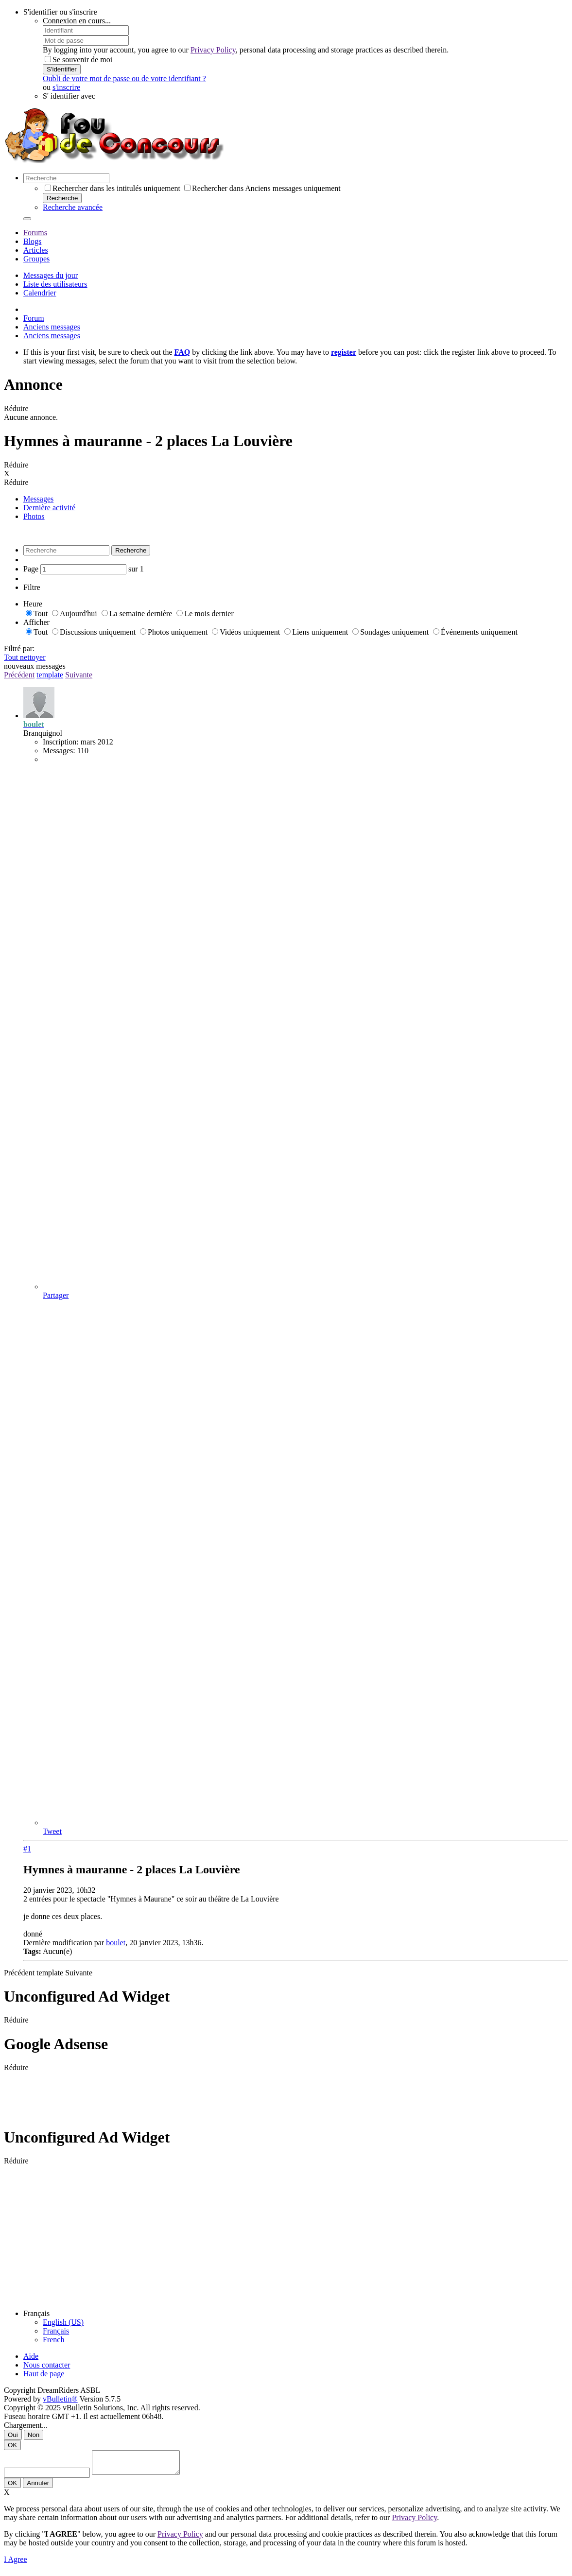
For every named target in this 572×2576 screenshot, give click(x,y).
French (53, 2339)
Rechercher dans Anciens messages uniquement (262, 188)
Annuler (38, 2487)
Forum (33, 318)
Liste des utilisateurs (55, 284)
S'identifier (62, 69)
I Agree (15, 2563)
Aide (30, 2356)
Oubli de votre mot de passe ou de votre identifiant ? (124, 78)
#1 (27, 1849)
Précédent (19, 675)
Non (33, 2434)
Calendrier (39, 293)
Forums (35, 232)
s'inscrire (66, 87)
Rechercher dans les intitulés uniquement (112, 188)
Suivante (78, 675)
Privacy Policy (213, 50)
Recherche (62, 198)
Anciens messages (51, 327)
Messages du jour (50, 275)
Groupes (36, 259)
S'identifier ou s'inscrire (60, 12)
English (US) (63, 2322)
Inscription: (61, 742)
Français (56, 2331)
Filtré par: (19, 648)
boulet (115, 1942)
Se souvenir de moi (78, 59)
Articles (35, 250)
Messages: (59, 750)
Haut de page (43, 2373)
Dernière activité (49, 507)
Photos (34, 516)
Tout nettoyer (25, 657)
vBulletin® (60, 2399)
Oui (13, 2434)
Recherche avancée (73, 207)
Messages (38, 499)
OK (12, 2445)
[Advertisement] (181, 2094)
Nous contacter (46, 2365)
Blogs (32, 241)
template (49, 675)
